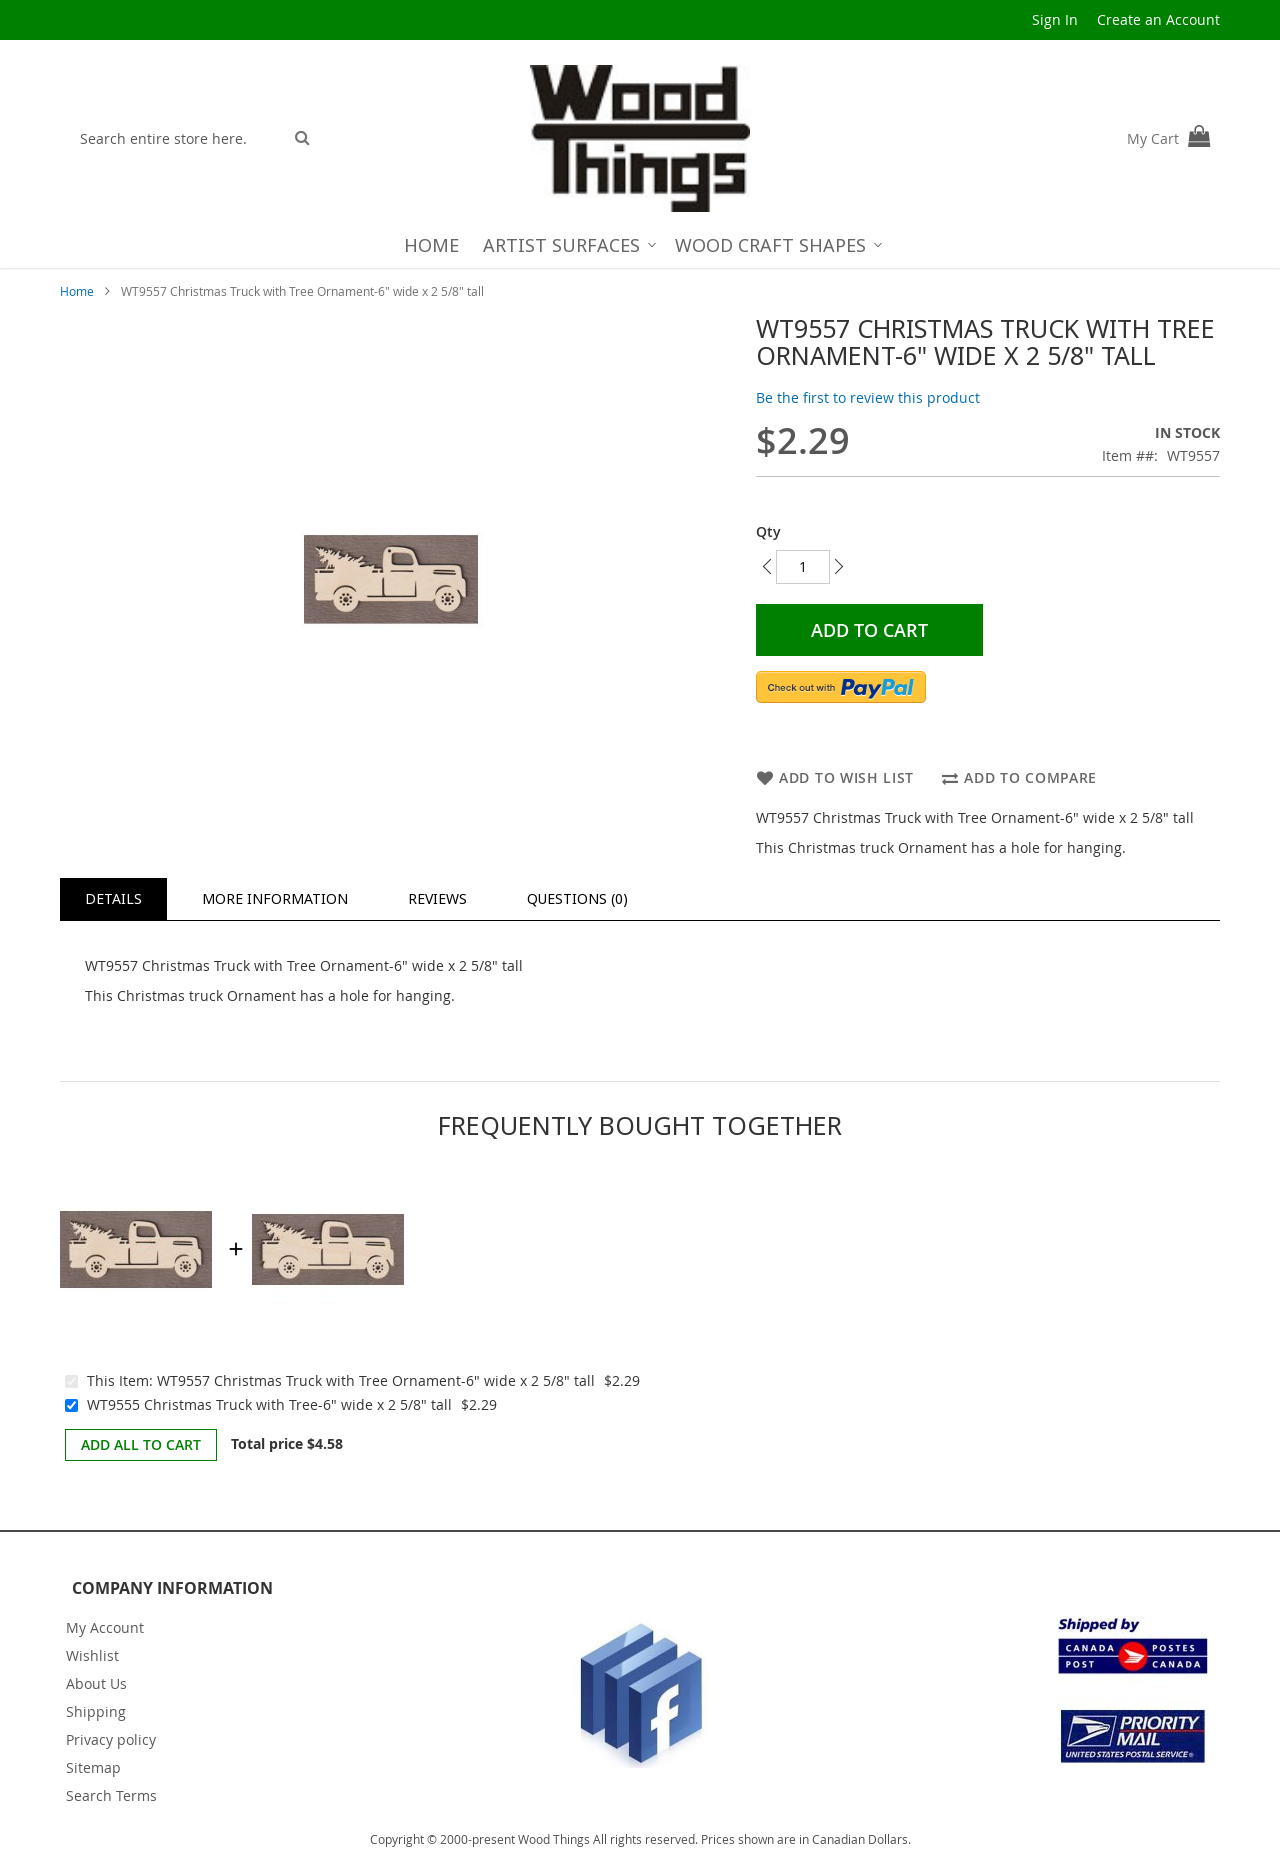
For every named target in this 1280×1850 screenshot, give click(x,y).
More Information (275, 898)
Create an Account (1158, 19)
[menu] (640, 245)
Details (113, 898)
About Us (96, 1683)
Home (77, 291)
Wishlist (92, 1655)
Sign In (1055, 19)
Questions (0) (577, 898)
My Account (105, 1627)
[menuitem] (431, 245)
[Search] (302, 137)
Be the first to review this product (868, 397)
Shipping (96, 1711)
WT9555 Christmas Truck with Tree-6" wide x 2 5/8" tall (269, 1404)
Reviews (437, 898)
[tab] (113, 899)
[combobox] (176, 138)
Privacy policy (111, 1739)
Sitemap (93, 1767)
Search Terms (111, 1795)
